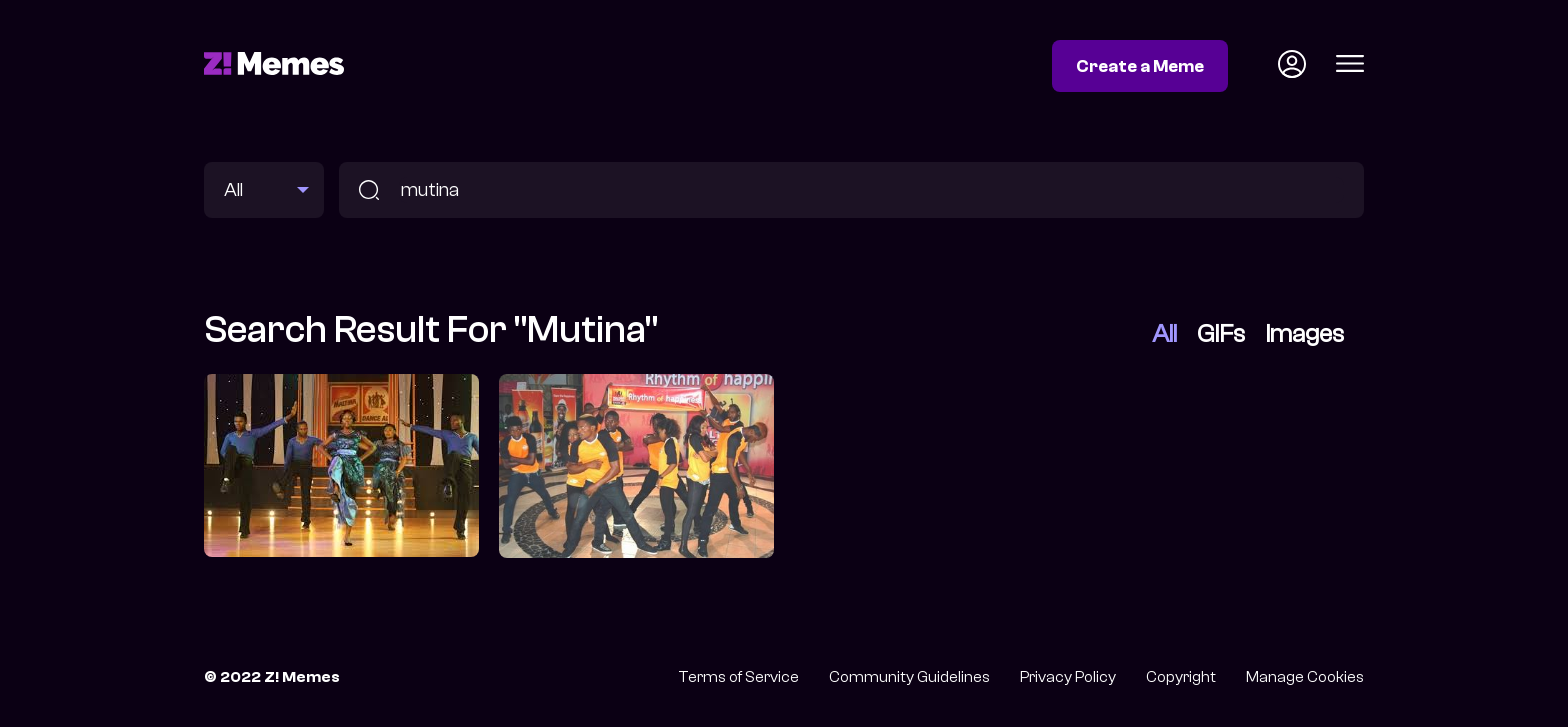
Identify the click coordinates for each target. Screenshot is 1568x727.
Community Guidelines (909, 677)
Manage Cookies (1305, 677)
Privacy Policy (1068, 677)
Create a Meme (1140, 66)
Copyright (1181, 677)
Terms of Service (738, 677)
